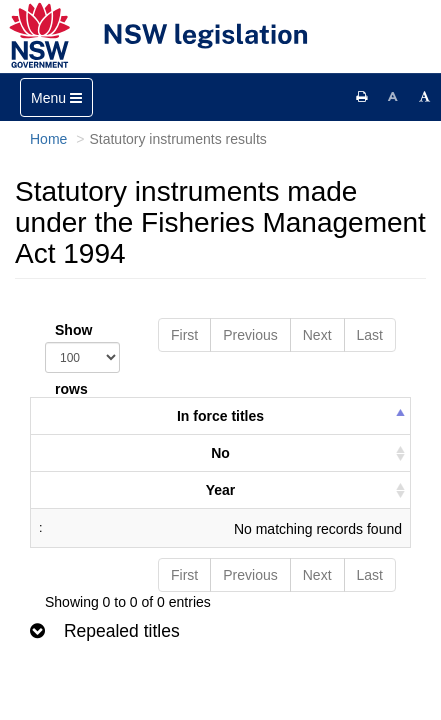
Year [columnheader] (221, 490)
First (184, 335)
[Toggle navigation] (56, 97)
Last (370, 335)
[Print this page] (362, 97)
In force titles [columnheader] (220, 416)
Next (317, 335)
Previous (250, 335)
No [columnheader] (220, 453)
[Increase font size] (425, 97)
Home (48, 139)
